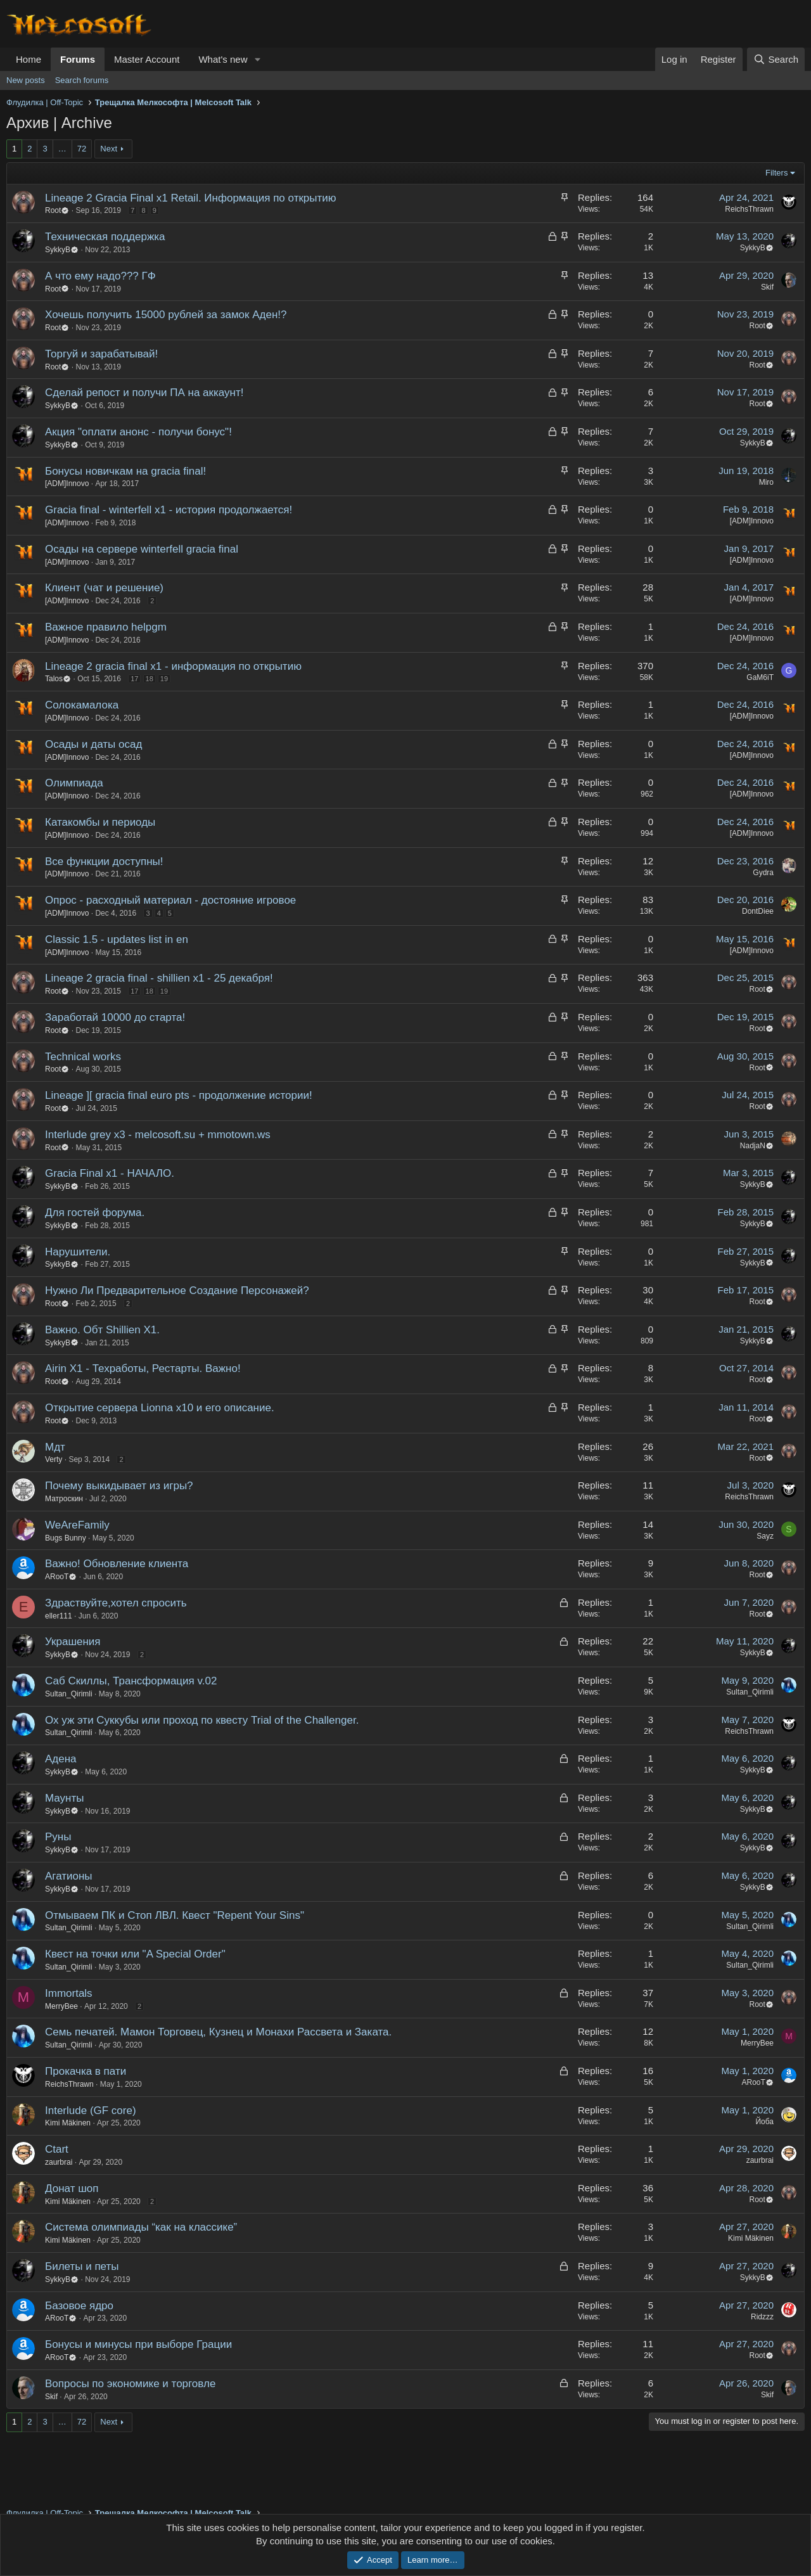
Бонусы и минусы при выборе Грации (138, 2344)
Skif (767, 287)
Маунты (64, 1798)
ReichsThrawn (749, 209)
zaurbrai (58, 2162)
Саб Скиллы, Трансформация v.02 (131, 1681)
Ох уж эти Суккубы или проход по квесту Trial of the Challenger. (202, 1720)
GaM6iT (760, 677)
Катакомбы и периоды (100, 822)
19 (164, 678)
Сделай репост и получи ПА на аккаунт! (144, 393)
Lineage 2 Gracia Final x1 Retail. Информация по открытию (190, 198)
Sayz (765, 1536)
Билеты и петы (82, 2266)
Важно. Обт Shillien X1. (102, 1330)
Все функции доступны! (104, 861)
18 (149, 678)
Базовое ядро (79, 2306)
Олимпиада (74, 783)
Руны (58, 1837)
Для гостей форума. (94, 1213)
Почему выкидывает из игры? (119, 1486)
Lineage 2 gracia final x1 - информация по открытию (173, 666)
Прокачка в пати (85, 2071)
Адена (61, 1759)
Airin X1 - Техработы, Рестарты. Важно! (143, 1368)
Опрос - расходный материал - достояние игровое (170, 900)
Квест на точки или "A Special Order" (135, 1954)
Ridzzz (762, 2316)
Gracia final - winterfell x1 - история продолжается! (168, 510)
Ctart (56, 2149)
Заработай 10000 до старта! (115, 1017)
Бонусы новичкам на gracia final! (125, 471)
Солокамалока (81, 705)
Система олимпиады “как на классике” (141, 2227)
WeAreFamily (77, 1525)
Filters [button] (776, 172)
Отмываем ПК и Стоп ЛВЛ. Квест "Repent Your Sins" (174, 1915)
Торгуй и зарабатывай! (101, 354)
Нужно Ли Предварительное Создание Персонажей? (177, 1291)
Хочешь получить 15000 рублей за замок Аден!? (166, 315)
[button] (257, 59)
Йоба (764, 2121)
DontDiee (758, 911)
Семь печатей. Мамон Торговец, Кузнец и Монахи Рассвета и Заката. (218, 2032)
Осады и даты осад (93, 744)
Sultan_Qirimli (69, 1693)
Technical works (83, 1057)
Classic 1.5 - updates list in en (116, 939)
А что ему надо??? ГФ (100, 276)
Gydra (763, 872)
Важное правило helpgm (106, 627)
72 (81, 148)
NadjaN (757, 1145)
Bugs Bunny (65, 1538)
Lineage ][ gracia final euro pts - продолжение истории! (178, 1095)
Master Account (146, 59)
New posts (25, 80)
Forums (77, 59)
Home (28, 59)
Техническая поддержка (105, 237)
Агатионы (69, 1876)
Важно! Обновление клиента (116, 1564)
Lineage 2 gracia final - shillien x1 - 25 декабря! (159, 978)
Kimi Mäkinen (68, 2122)
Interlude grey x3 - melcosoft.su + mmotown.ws (158, 1135)
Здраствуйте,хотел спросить (116, 1603)
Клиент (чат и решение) (104, 588)
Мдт (55, 1447)
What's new (222, 59)
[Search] (776, 59)
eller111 (58, 1616)
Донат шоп (71, 2188)
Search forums (82, 80)
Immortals (69, 1993)
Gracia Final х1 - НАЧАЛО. (109, 1173)
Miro (766, 482)
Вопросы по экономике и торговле (130, 2384)
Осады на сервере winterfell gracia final (141, 549)
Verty (53, 1459)
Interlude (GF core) (90, 2111)
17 (134, 678)
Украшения (73, 1642)
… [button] (62, 148)
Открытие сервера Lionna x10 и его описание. (159, 1408)
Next (108, 148)
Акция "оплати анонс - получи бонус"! (138, 432)
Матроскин (64, 1498)
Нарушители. (77, 1252)
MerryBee (61, 2006)
